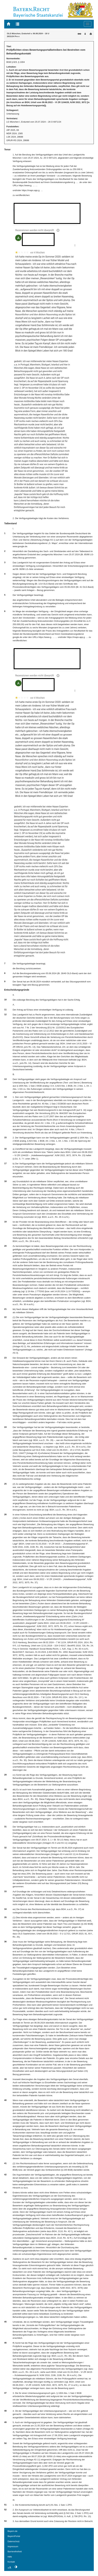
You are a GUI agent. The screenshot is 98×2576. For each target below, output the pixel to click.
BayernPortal (14, 2536)
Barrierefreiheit (15, 2551)
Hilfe (10, 2556)
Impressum (13, 2546)
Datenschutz (14, 2541)
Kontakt (11, 2562)
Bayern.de (12, 2531)
